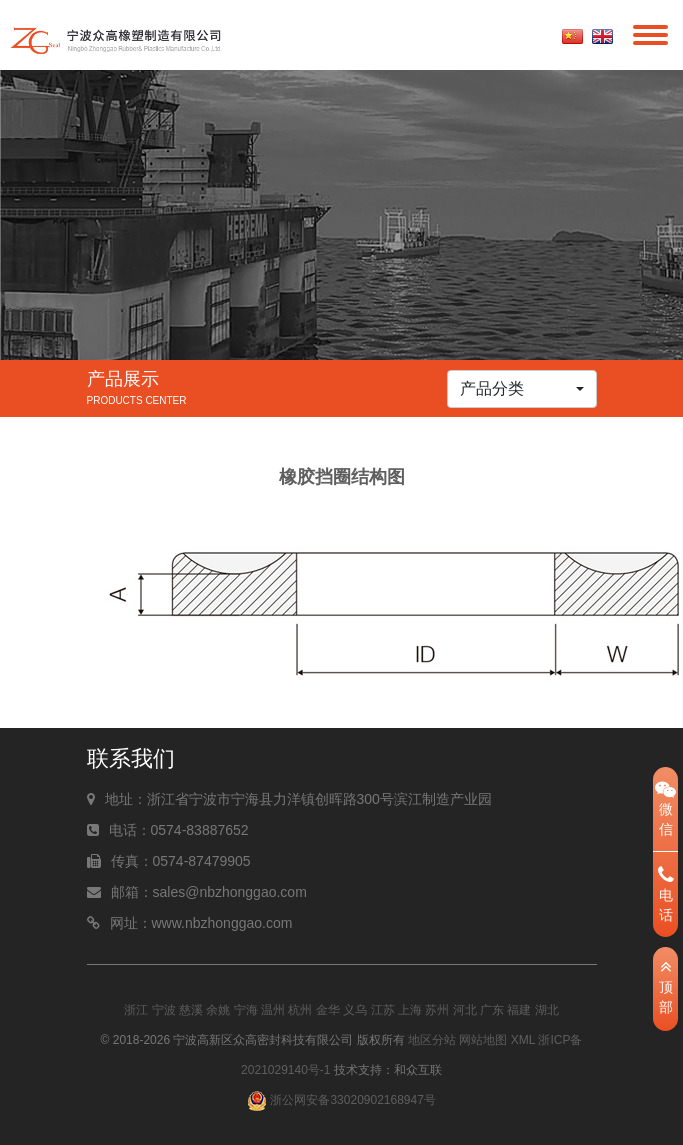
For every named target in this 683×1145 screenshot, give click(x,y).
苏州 (437, 1010)
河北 (465, 1010)
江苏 (383, 1010)
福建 (519, 1010)
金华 (328, 1010)
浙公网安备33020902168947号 (341, 1100)
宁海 (246, 1010)
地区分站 (432, 1040)
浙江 (136, 1010)
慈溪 (191, 1010)
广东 (492, 1010)
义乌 (355, 1010)
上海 (410, 1010)
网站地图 (483, 1040)
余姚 (218, 1010)
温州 (273, 1010)
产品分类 (492, 388)
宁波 (164, 1010)
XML (523, 1040)
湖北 (547, 1010)
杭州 (300, 1010)
